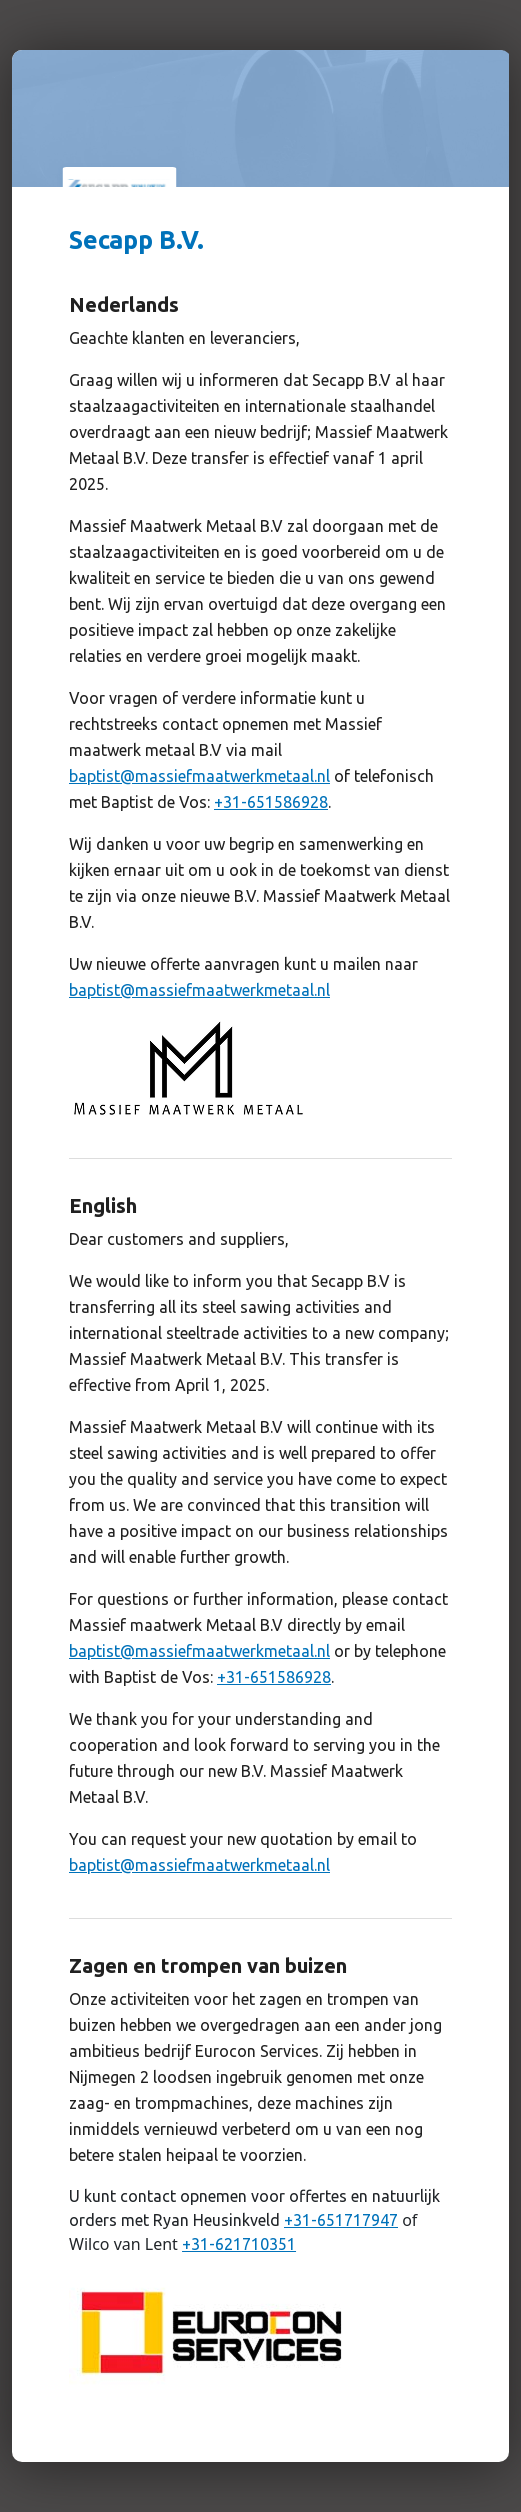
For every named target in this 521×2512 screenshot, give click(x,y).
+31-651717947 (341, 2220)
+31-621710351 (239, 2244)
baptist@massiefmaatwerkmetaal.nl (199, 776)
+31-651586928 (271, 802)
